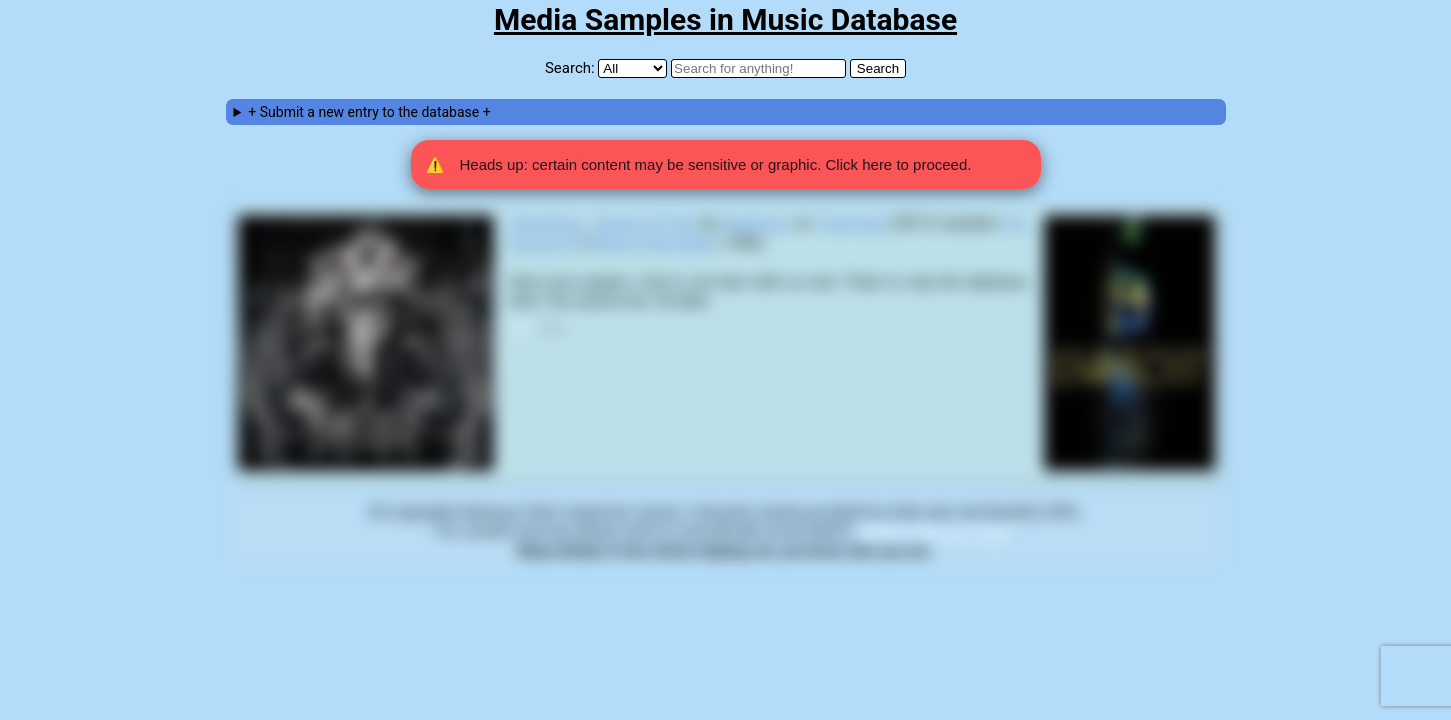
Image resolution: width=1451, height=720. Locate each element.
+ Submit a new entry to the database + (369, 112)
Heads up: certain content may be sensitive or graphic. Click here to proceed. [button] (699, 165)
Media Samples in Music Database (725, 19)
